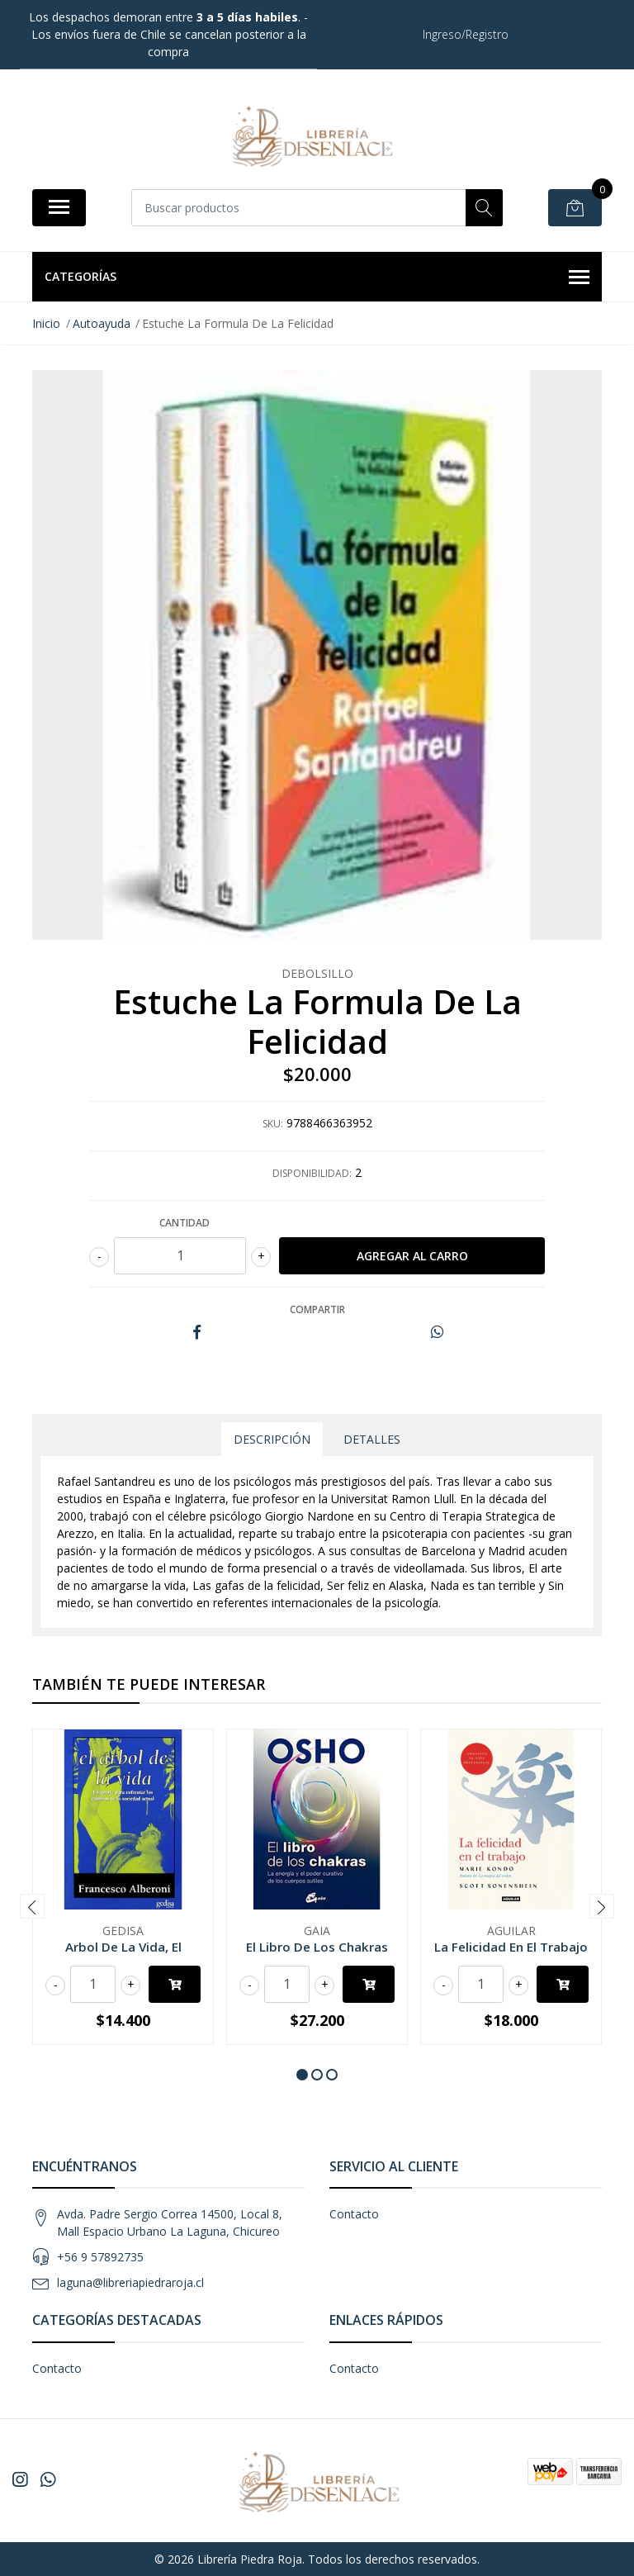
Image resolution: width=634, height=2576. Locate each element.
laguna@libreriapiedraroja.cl (130, 2282)
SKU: (273, 1124)
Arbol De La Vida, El (123, 1946)
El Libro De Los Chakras (317, 1946)
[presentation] (32, 1906)
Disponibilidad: (312, 1173)
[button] (302, 2074)
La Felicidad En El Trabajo (511, 1946)
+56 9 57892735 (100, 2257)
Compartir (317, 1309)
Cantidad (184, 1223)
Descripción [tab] (272, 1439)
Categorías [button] (317, 277)
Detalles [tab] (371, 1439)
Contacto (354, 2214)
